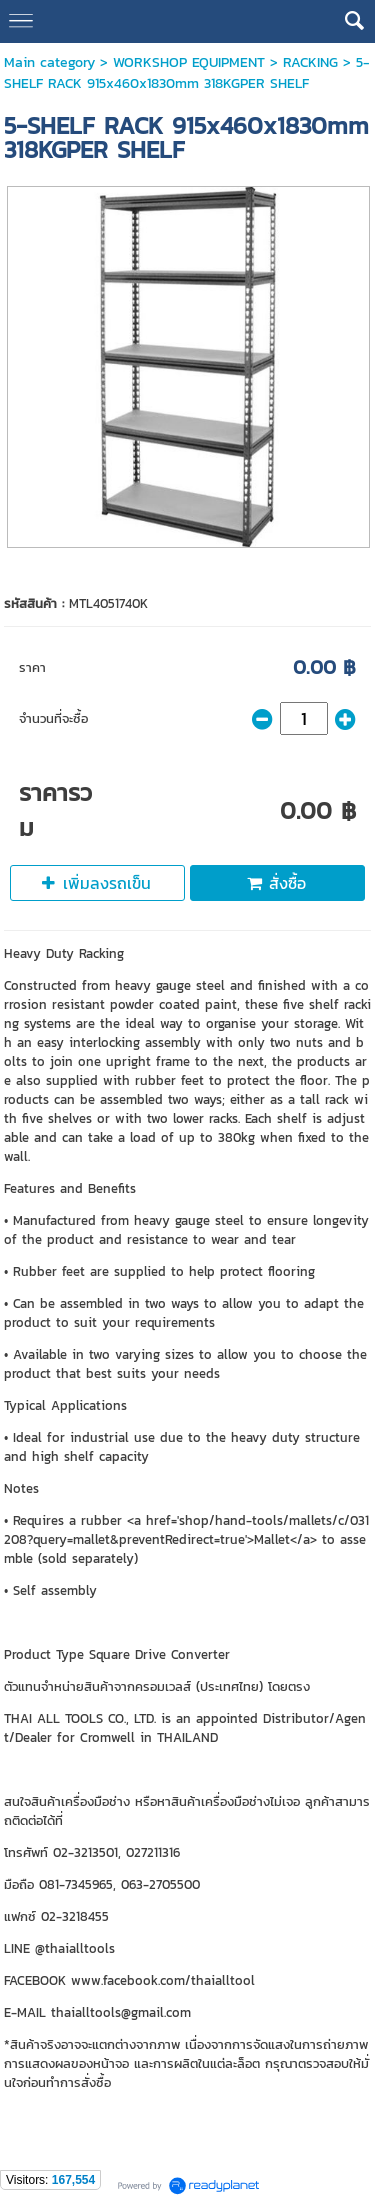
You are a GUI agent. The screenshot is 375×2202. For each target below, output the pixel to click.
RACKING (310, 62)
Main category (49, 62)
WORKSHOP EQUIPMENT (189, 62)
